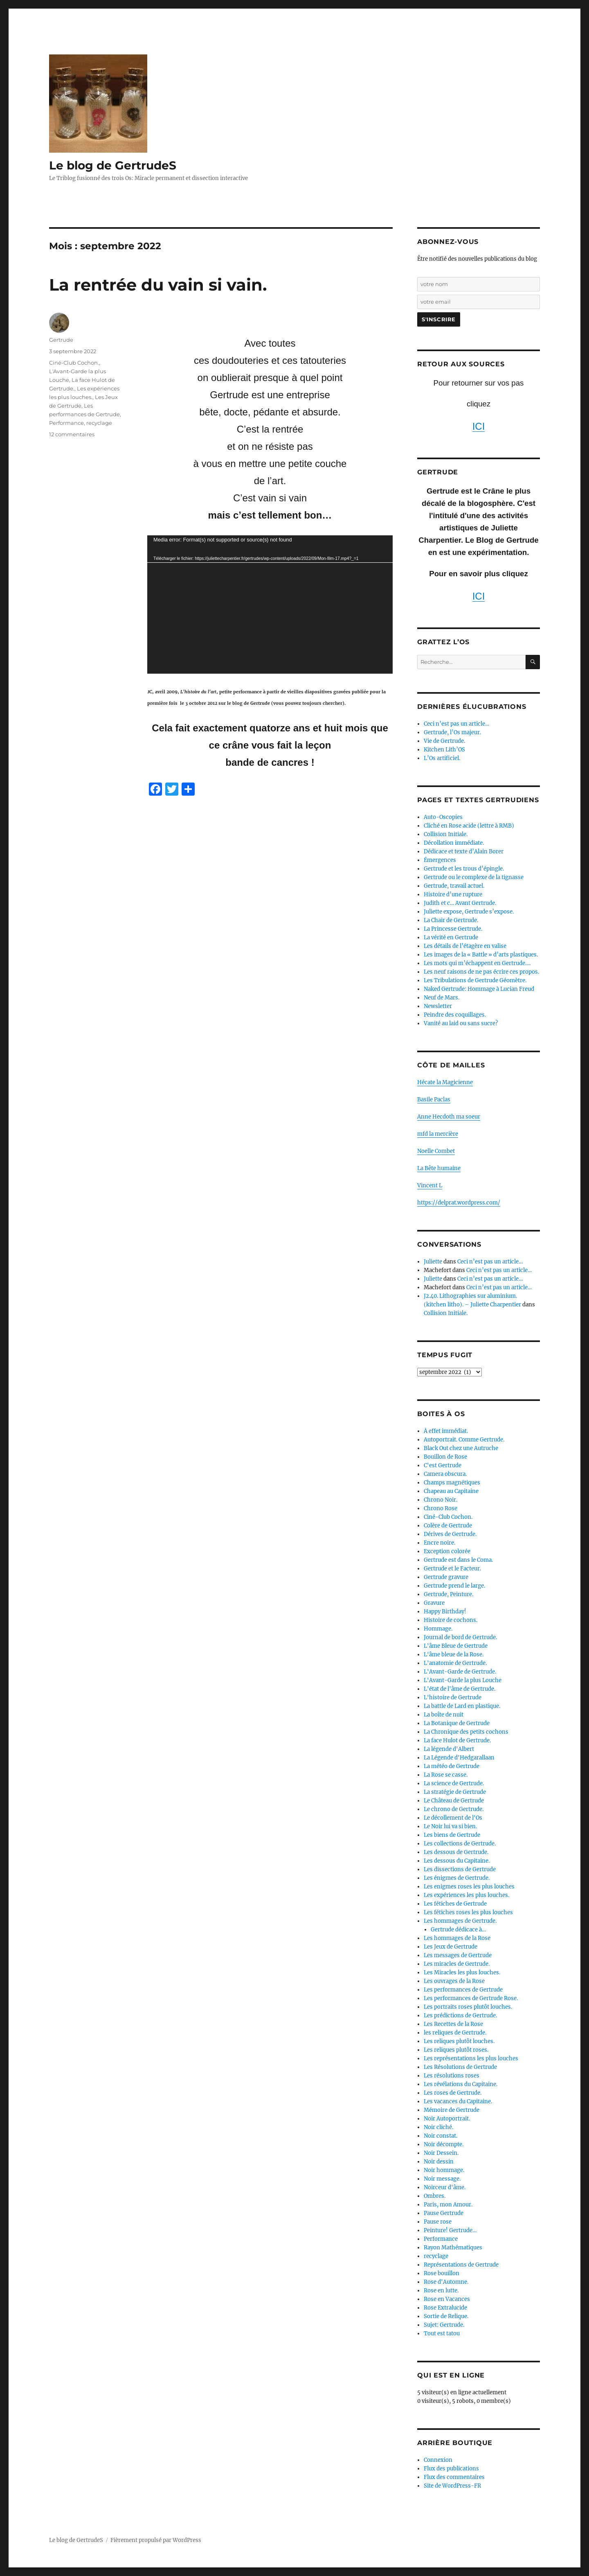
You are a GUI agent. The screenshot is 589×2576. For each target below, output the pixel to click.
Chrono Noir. (440, 1499)
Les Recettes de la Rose (453, 2024)
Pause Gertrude (443, 2213)
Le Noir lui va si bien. (450, 1826)
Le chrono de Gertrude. (453, 1809)
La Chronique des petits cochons (466, 1731)
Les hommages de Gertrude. (460, 1920)
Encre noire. (439, 1542)
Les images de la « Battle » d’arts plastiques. (481, 954)
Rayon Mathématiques (453, 2247)
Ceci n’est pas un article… (456, 723)
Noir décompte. (443, 2144)
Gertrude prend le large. (454, 1585)
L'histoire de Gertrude (452, 1697)
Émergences (440, 860)
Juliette (433, 1261)
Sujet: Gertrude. (444, 2324)
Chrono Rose (440, 1508)
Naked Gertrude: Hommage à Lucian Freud (479, 989)
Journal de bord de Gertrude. (460, 1637)
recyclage (99, 423)
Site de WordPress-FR (452, 2485)
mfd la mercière (437, 1133)
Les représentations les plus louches (471, 2058)
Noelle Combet (436, 1151)
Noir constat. (440, 2135)
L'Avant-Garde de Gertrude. (460, 1671)
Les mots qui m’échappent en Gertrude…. (477, 963)
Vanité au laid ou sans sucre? (461, 1023)
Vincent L (429, 1185)
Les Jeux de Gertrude (450, 1946)
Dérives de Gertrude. (450, 1534)
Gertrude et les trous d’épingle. (464, 868)
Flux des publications (451, 2468)
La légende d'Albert (449, 1749)
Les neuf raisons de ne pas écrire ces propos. (481, 971)
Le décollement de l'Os (453, 1817)
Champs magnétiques (452, 1482)
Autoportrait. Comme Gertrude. (464, 1439)
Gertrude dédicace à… (458, 1929)
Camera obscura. (445, 1474)
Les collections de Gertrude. (460, 1843)
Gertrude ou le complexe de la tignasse (474, 877)
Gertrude (61, 339)
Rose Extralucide (445, 2307)
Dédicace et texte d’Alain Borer (464, 851)
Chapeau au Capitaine (451, 1491)
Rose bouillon (441, 2273)
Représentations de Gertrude (461, 2264)
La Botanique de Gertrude (457, 1723)
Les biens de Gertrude (452, 1835)
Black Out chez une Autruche (461, 1448)
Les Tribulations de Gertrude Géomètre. (475, 980)
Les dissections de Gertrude (460, 1869)
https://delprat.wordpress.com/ (458, 1202)
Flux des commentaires (454, 2477)
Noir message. (442, 2178)
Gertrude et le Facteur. (452, 1568)
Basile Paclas (433, 1099)
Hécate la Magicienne (445, 1082)
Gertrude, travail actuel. (454, 885)
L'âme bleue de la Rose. (453, 1654)
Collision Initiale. (446, 834)
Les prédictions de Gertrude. (460, 2015)
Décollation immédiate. (454, 842)
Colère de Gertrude (448, 1525)
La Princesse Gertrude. (453, 928)
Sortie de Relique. (446, 2316)
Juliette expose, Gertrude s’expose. (469, 911)
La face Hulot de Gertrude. (457, 1740)
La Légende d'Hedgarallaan (459, 1757)
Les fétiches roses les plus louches (468, 1912)
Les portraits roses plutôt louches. (468, 2006)
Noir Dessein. (441, 2153)
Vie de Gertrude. (444, 741)
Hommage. (438, 1628)
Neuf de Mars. (441, 997)
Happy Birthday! (445, 1611)
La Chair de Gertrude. (451, 920)
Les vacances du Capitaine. (458, 2101)
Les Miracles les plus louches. (462, 1972)
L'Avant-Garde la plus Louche (462, 1680)
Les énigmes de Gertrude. (457, 1877)
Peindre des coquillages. (455, 1014)
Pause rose (438, 2221)
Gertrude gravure (446, 1577)
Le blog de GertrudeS (112, 165)
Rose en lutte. (441, 2290)
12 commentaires (71, 434)
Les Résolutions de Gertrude (460, 2067)
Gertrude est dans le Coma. (458, 1559)
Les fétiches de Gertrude (455, 1903)
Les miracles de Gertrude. (457, 1963)
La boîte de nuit (443, 1714)
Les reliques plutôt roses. (456, 2049)
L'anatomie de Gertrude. (455, 1663)
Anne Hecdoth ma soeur (448, 1116)
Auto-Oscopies (443, 817)
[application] (270, 604)
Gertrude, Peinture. (448, 1594)
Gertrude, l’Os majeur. (452, 732)
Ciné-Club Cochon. (74, 362)
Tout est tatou (442, 2333)
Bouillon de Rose (445, 1456)
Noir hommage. (444, 2170)
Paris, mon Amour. (448, 2204)
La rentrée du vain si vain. (158, 285)
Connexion (438, 2459)
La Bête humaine (439, 1168)
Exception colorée (447, 1551)
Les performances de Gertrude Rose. (471, 1998)
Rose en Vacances (447, 2299)
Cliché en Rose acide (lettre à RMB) (469, 825)
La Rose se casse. (446, 1774)
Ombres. (434, 2196)
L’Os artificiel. (442, 758)
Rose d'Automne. (446, 2281)
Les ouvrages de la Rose (454, 1981)
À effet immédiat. (446, 1431)
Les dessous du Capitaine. (457, 1860)
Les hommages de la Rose (457, 1938)
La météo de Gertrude (451, 1766)
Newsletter (438, 1006)
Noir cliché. (438, 2127)
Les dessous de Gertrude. (456, 1852)
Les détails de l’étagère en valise (465, 946)
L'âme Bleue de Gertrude (456, 1645)
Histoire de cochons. (450, 1620)
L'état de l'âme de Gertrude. (459, 1688)
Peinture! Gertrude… (450, 2230)
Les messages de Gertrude (458, 1955)
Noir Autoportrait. (447, 2118)
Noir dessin (439, 2161)
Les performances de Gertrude (463, 1989)
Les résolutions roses (451, 2075)
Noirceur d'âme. (444, 2187)
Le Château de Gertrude (454, 1800)
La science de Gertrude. (454, 1783)
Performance (66, 423)
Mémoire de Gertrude (451, 2110)
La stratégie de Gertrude (455, 1792)
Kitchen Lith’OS (444, 749)
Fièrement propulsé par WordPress (155, 2540)
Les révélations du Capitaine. (460, 2084)
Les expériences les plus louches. (466, 1895)
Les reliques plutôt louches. (459, 2041)
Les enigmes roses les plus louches (469, 1886)
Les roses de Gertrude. (452, 2092)
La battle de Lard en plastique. (462, 1706)
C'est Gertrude (442, 1465)
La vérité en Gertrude (451, 937)
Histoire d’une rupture (453, 894)
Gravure (434, 1602)
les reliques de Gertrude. (455, 2032)
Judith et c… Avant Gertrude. (460, 903)
